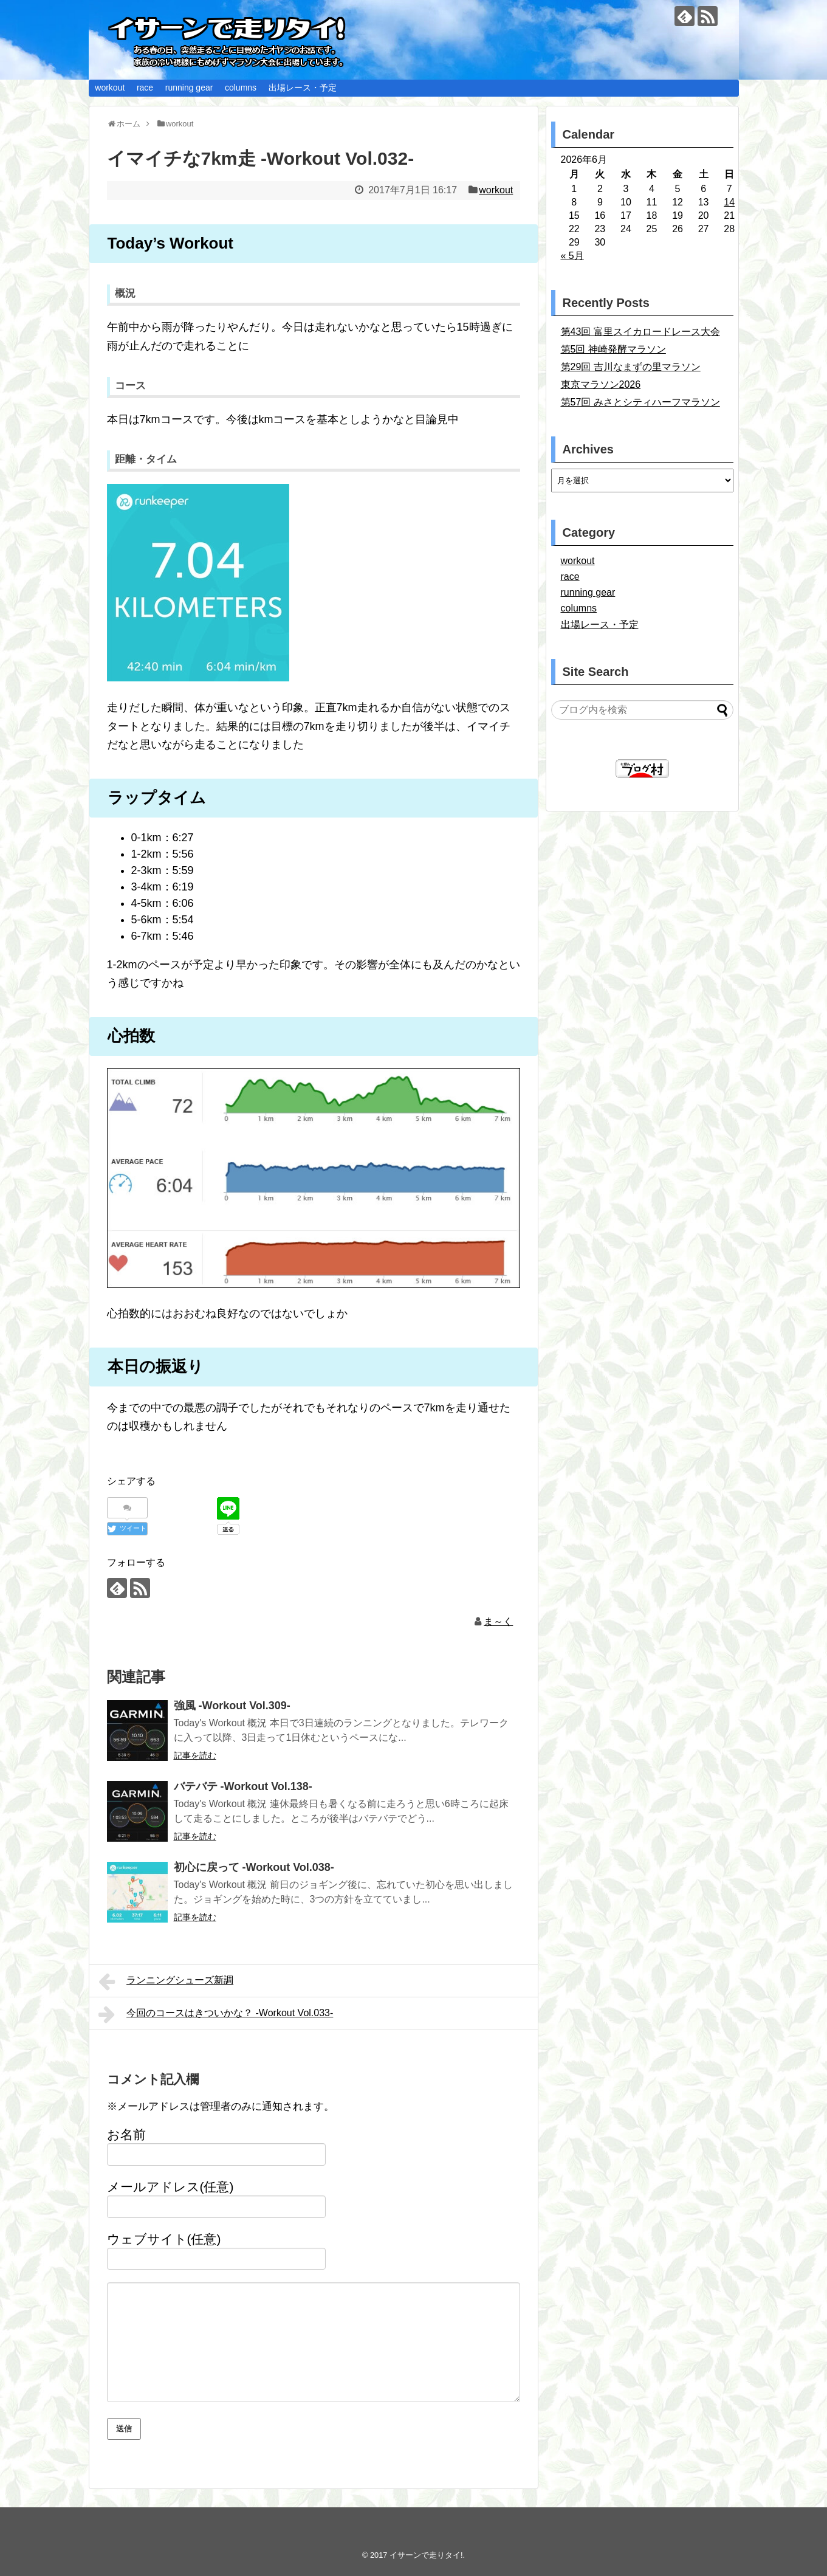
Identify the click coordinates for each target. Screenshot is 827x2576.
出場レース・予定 (303, 87)
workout (110, 87)
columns (240, 87)
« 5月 (572, 255)
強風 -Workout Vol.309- (232, 1706)
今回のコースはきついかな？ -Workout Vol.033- (216, 2014)
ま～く (498, 1621)
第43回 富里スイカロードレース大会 (640, 331)
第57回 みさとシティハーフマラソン (640, 402)
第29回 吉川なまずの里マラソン (631, 367)
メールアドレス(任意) (170, 2187)
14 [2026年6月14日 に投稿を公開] (729, 202)
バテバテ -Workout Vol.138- (243, 1786)
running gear (189, 87)
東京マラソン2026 (601, 384)
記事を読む (195, 1755)
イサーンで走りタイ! (426, 2555)
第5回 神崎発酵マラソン (613, 349)
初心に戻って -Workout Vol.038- (254, 1867)
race (145, 87)
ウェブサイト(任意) (164, 2239)
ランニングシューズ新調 (166, 1981)
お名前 (126, 2134)
